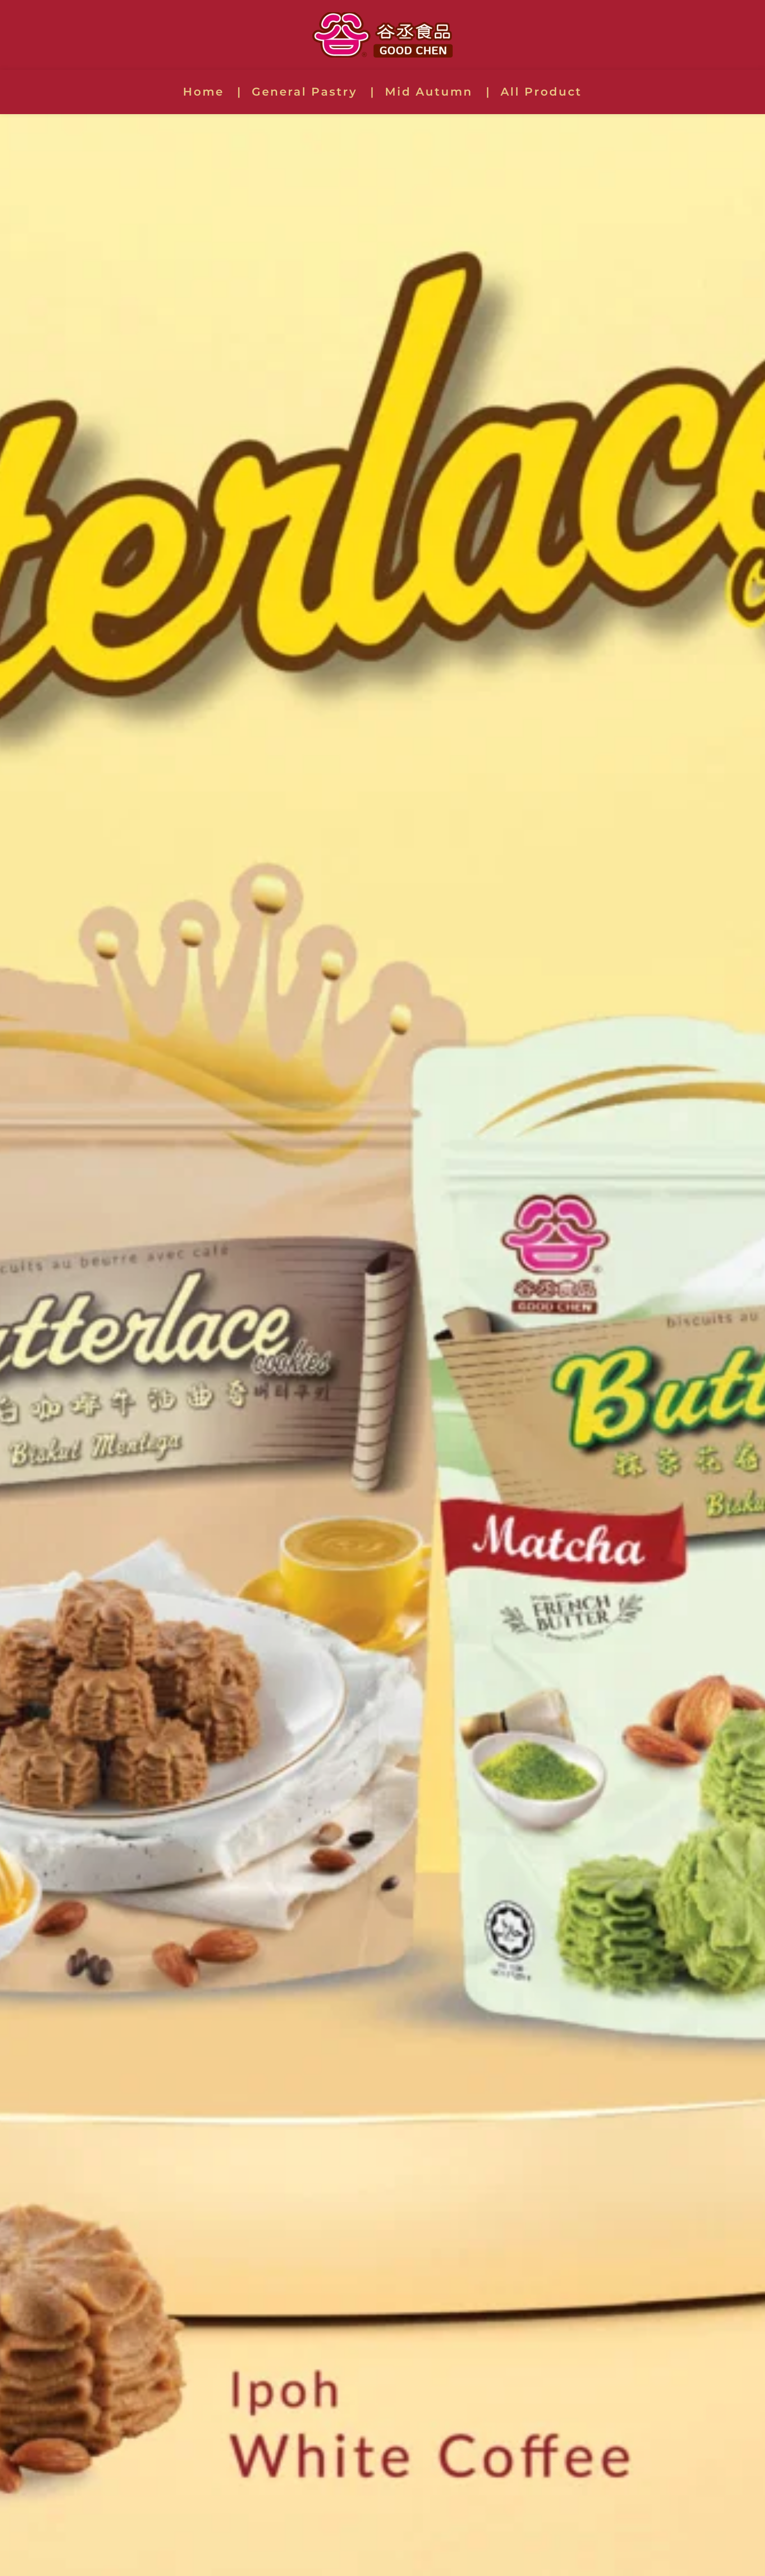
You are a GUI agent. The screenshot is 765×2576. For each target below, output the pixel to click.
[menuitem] (212, 92)
